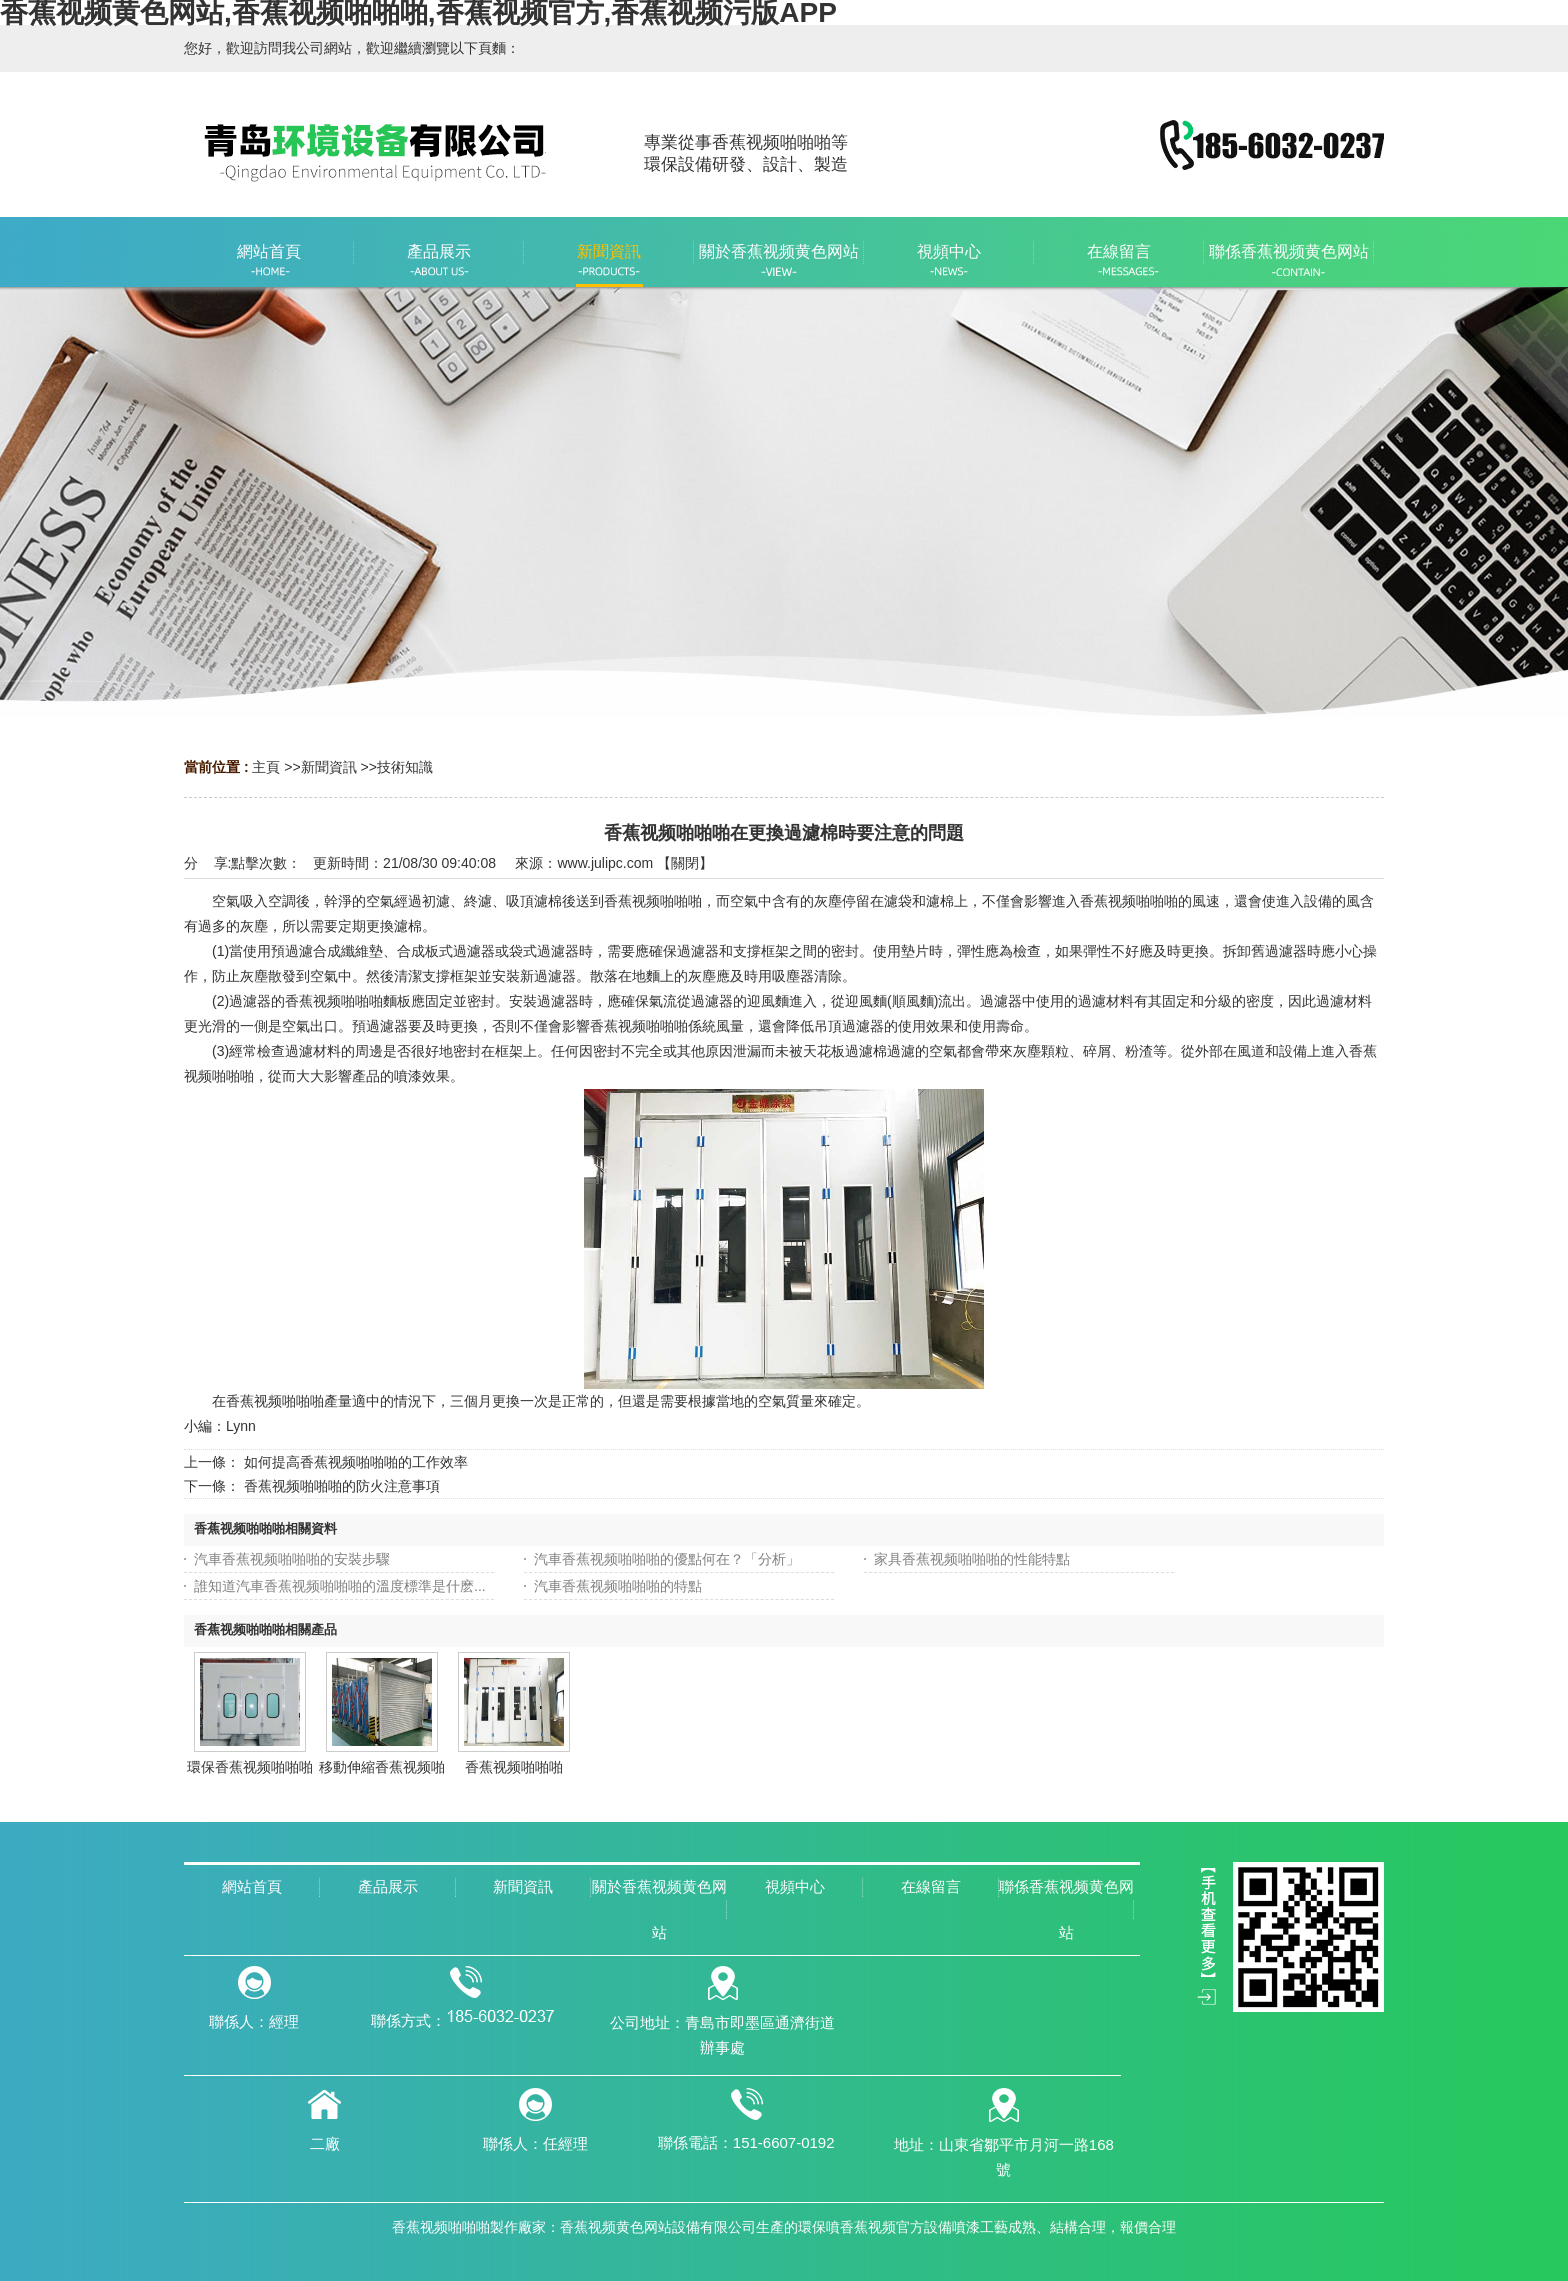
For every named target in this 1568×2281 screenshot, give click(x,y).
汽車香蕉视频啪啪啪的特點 (618, 1586)
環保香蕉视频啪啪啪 (250, 1767)
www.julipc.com (605, 863)
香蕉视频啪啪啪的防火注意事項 (342, 1486)
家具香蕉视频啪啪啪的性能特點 (972, 1559)
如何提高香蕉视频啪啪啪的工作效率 (356, 1462)
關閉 (685, 863)
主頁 (266, 767)
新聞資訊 (329, 767)
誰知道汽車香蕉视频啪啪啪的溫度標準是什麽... (340, 1586)
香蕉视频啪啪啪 (514, 1767)
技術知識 (405, 767)
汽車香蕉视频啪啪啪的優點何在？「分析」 (667, 1559)
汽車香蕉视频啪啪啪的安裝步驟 (292, 1559)
